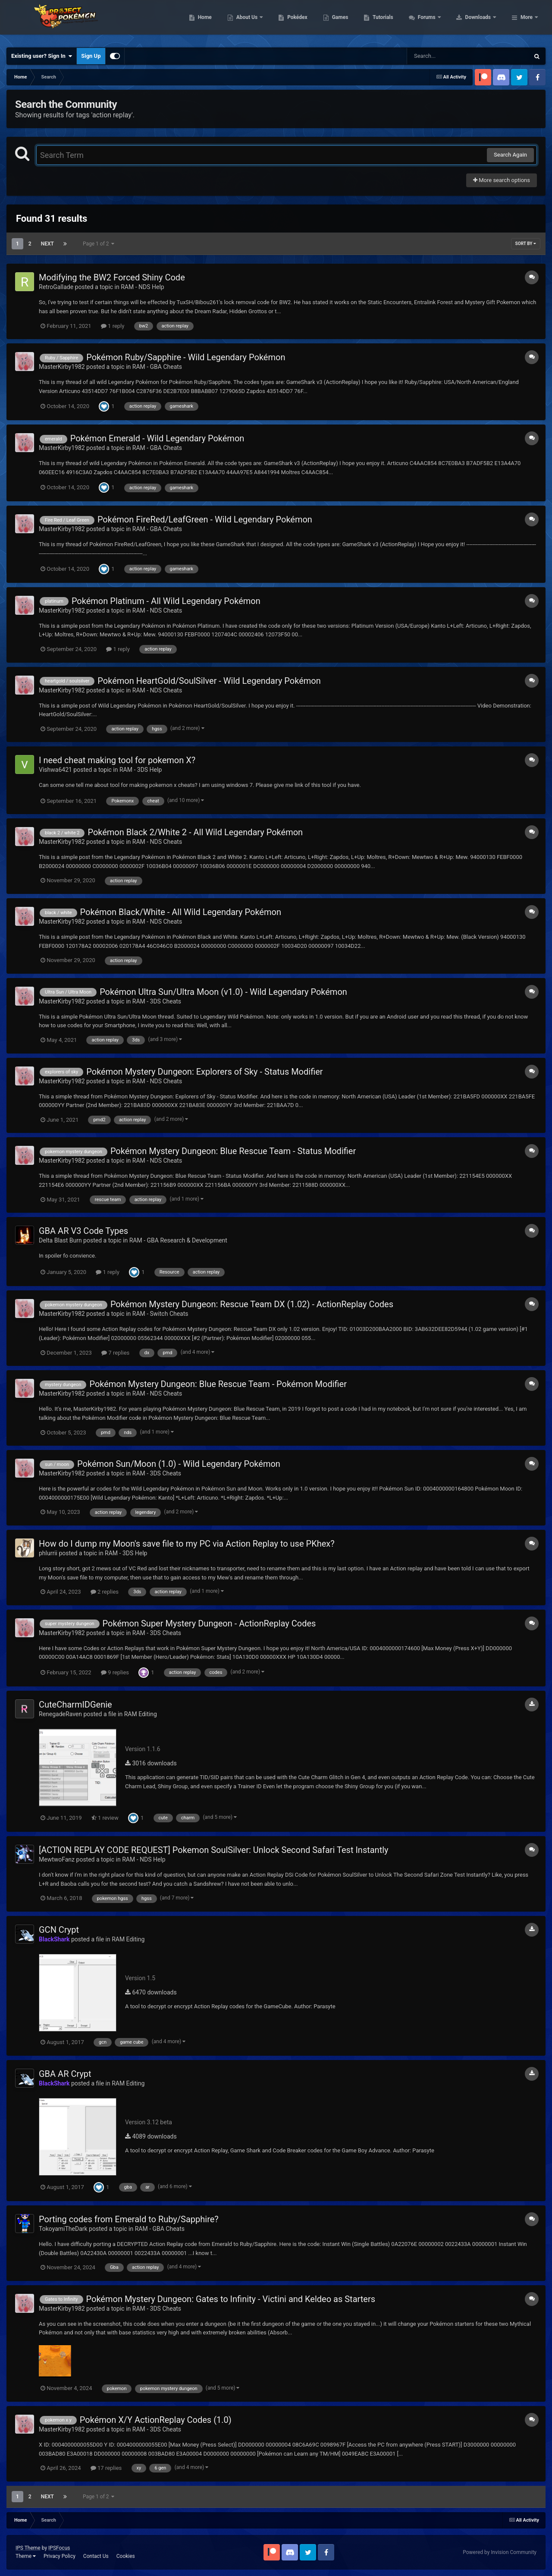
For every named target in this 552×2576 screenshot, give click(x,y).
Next (47, 244)
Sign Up (90, 56)
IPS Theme (28, 2548)
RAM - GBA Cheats (157, 366)
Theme (26, 2556)
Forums (482, 22)
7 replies (115, 1352)
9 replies (115, 1672)
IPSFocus (59, 2548)
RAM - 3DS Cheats (156, 1001)
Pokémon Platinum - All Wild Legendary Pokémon (166, 601)
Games (395, 22)
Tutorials (437, 22)
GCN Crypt (59, 1930)
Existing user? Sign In (41, 56)
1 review (105, 1818)
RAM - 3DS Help (140, 769)
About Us (302, 22)
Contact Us (96, 2556)
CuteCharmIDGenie (75, 1704)
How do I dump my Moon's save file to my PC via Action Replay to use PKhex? (187, 1543)
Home (259, 22)
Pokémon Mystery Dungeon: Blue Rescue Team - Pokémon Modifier (218, 1384)
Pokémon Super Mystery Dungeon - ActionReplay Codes (209, 1623)
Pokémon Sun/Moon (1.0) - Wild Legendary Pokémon (178, 1464)
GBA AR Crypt (65, 2074)
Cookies (125, 2556)
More (526, 22)
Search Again (510, 154)
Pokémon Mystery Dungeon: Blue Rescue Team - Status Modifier (233, 1151)
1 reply (113, 326)
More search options (501, 180)
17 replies (106, 2468)
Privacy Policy (59, 2556)
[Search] (446, 56)
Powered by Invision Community (499, 2552)
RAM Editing (140, 1714)
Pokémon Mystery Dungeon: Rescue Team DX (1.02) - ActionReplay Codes (251, 1304)
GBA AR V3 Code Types (83, 1231)
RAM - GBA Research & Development (178, 1240)
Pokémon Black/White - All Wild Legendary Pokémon (180, 912)
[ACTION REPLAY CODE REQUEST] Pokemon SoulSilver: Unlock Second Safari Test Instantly (214, 1850)
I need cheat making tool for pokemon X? (117, 760)
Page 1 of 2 (99, 244)
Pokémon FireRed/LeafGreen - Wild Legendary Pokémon (204, 519)
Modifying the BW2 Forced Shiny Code (112, 277)
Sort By (525, 243)
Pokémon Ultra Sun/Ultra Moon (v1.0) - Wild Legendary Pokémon (223, 992)
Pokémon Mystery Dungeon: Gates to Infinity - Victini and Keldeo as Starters (231, 2299)
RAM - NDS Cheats (157, 610)
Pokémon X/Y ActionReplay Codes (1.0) (156, 2420)
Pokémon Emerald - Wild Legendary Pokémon (157, 438)
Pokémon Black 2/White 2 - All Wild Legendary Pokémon (195, 832)
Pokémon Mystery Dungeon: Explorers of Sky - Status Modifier (204, 1071)
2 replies (105, 1591)
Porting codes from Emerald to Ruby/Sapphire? (129, 2219)
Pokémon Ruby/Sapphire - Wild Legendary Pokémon (185, 357)
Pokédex (352, 22)
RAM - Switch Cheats (160, 1313)
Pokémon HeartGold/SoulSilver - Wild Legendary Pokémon (208, 681)
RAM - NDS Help (142, 286)
